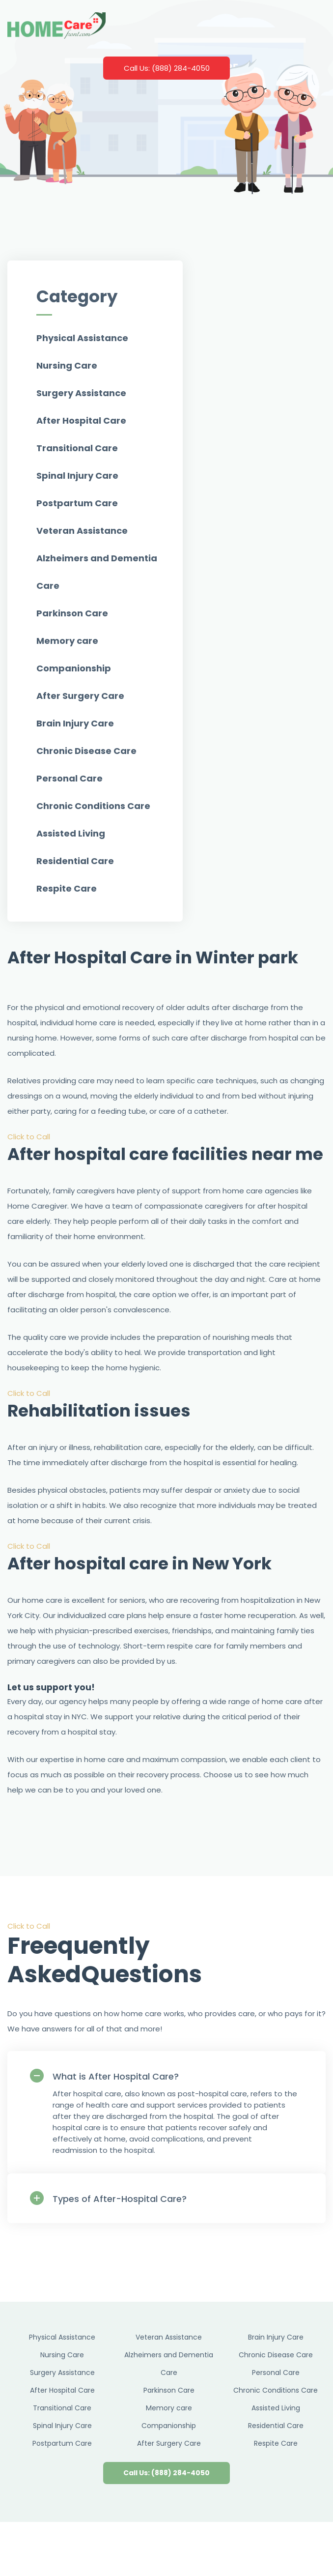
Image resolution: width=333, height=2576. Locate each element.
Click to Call (28, 1136)
